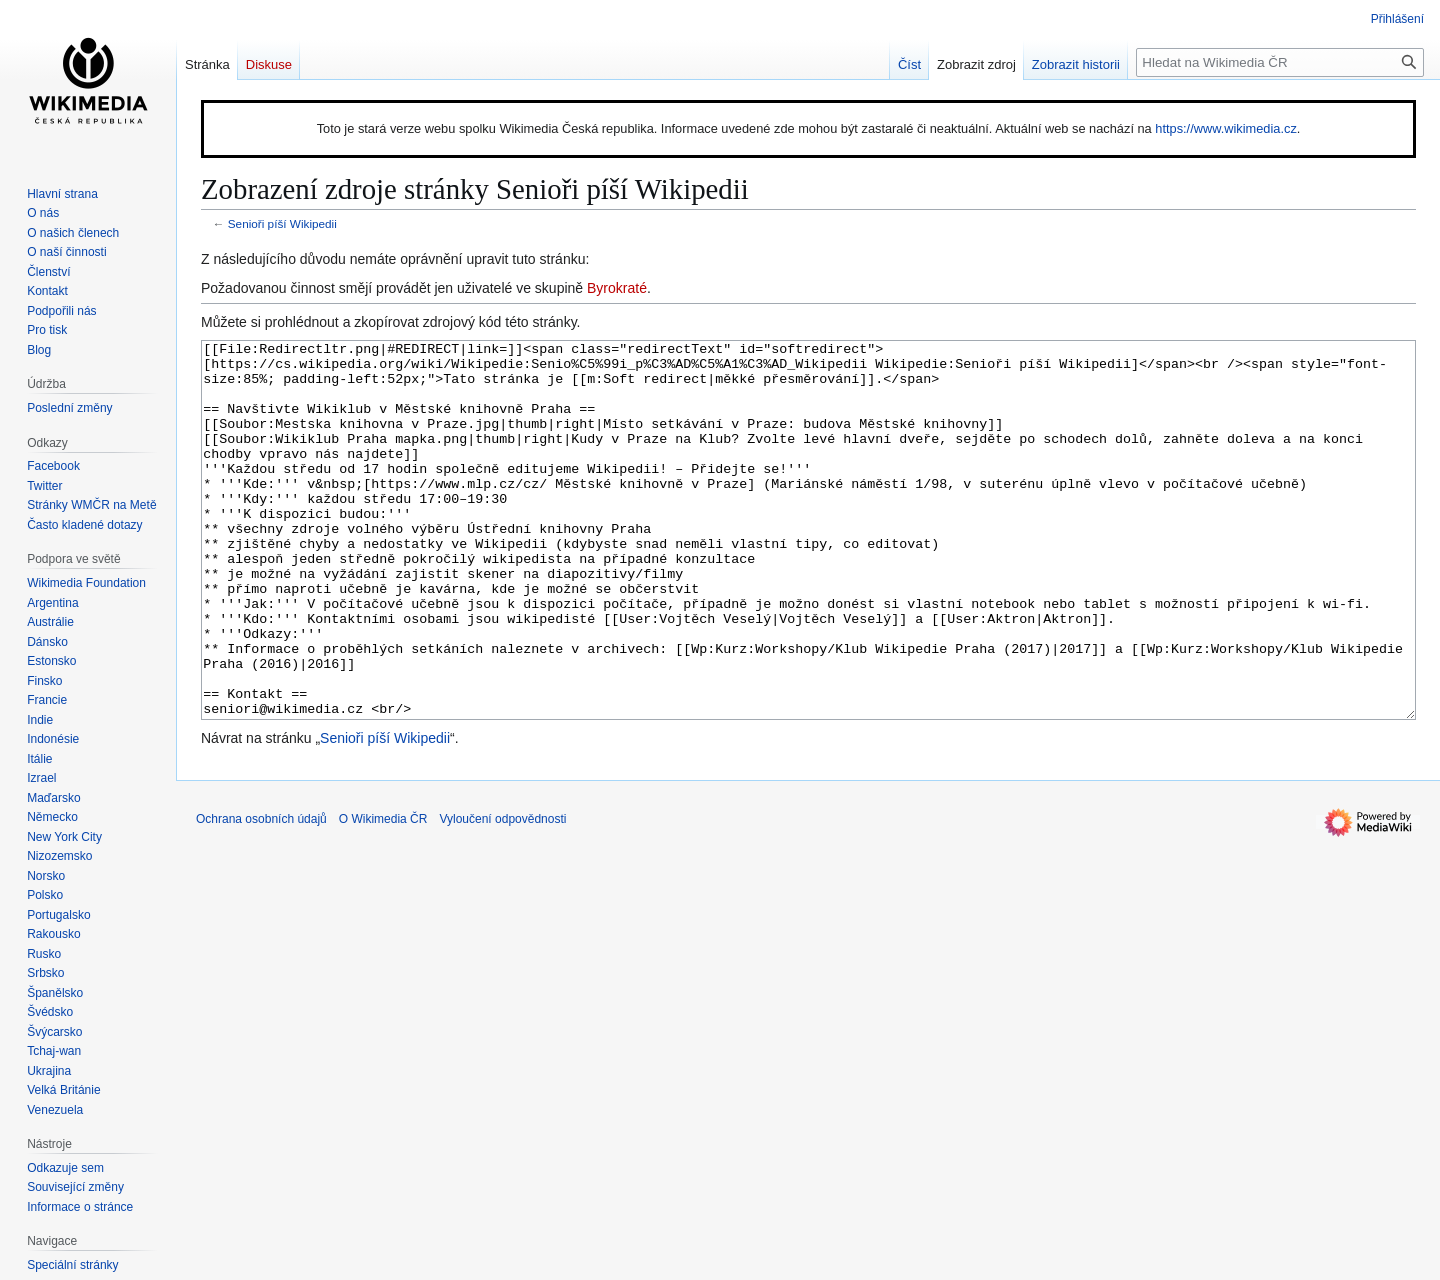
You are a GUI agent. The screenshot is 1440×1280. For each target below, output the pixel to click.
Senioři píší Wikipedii (282, 223)
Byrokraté (617, 288)
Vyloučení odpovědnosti (502, 894)
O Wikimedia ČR (383, 894)
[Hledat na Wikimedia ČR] (1280, 62)
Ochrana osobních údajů (261, 894)
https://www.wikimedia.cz (1226, 128)
